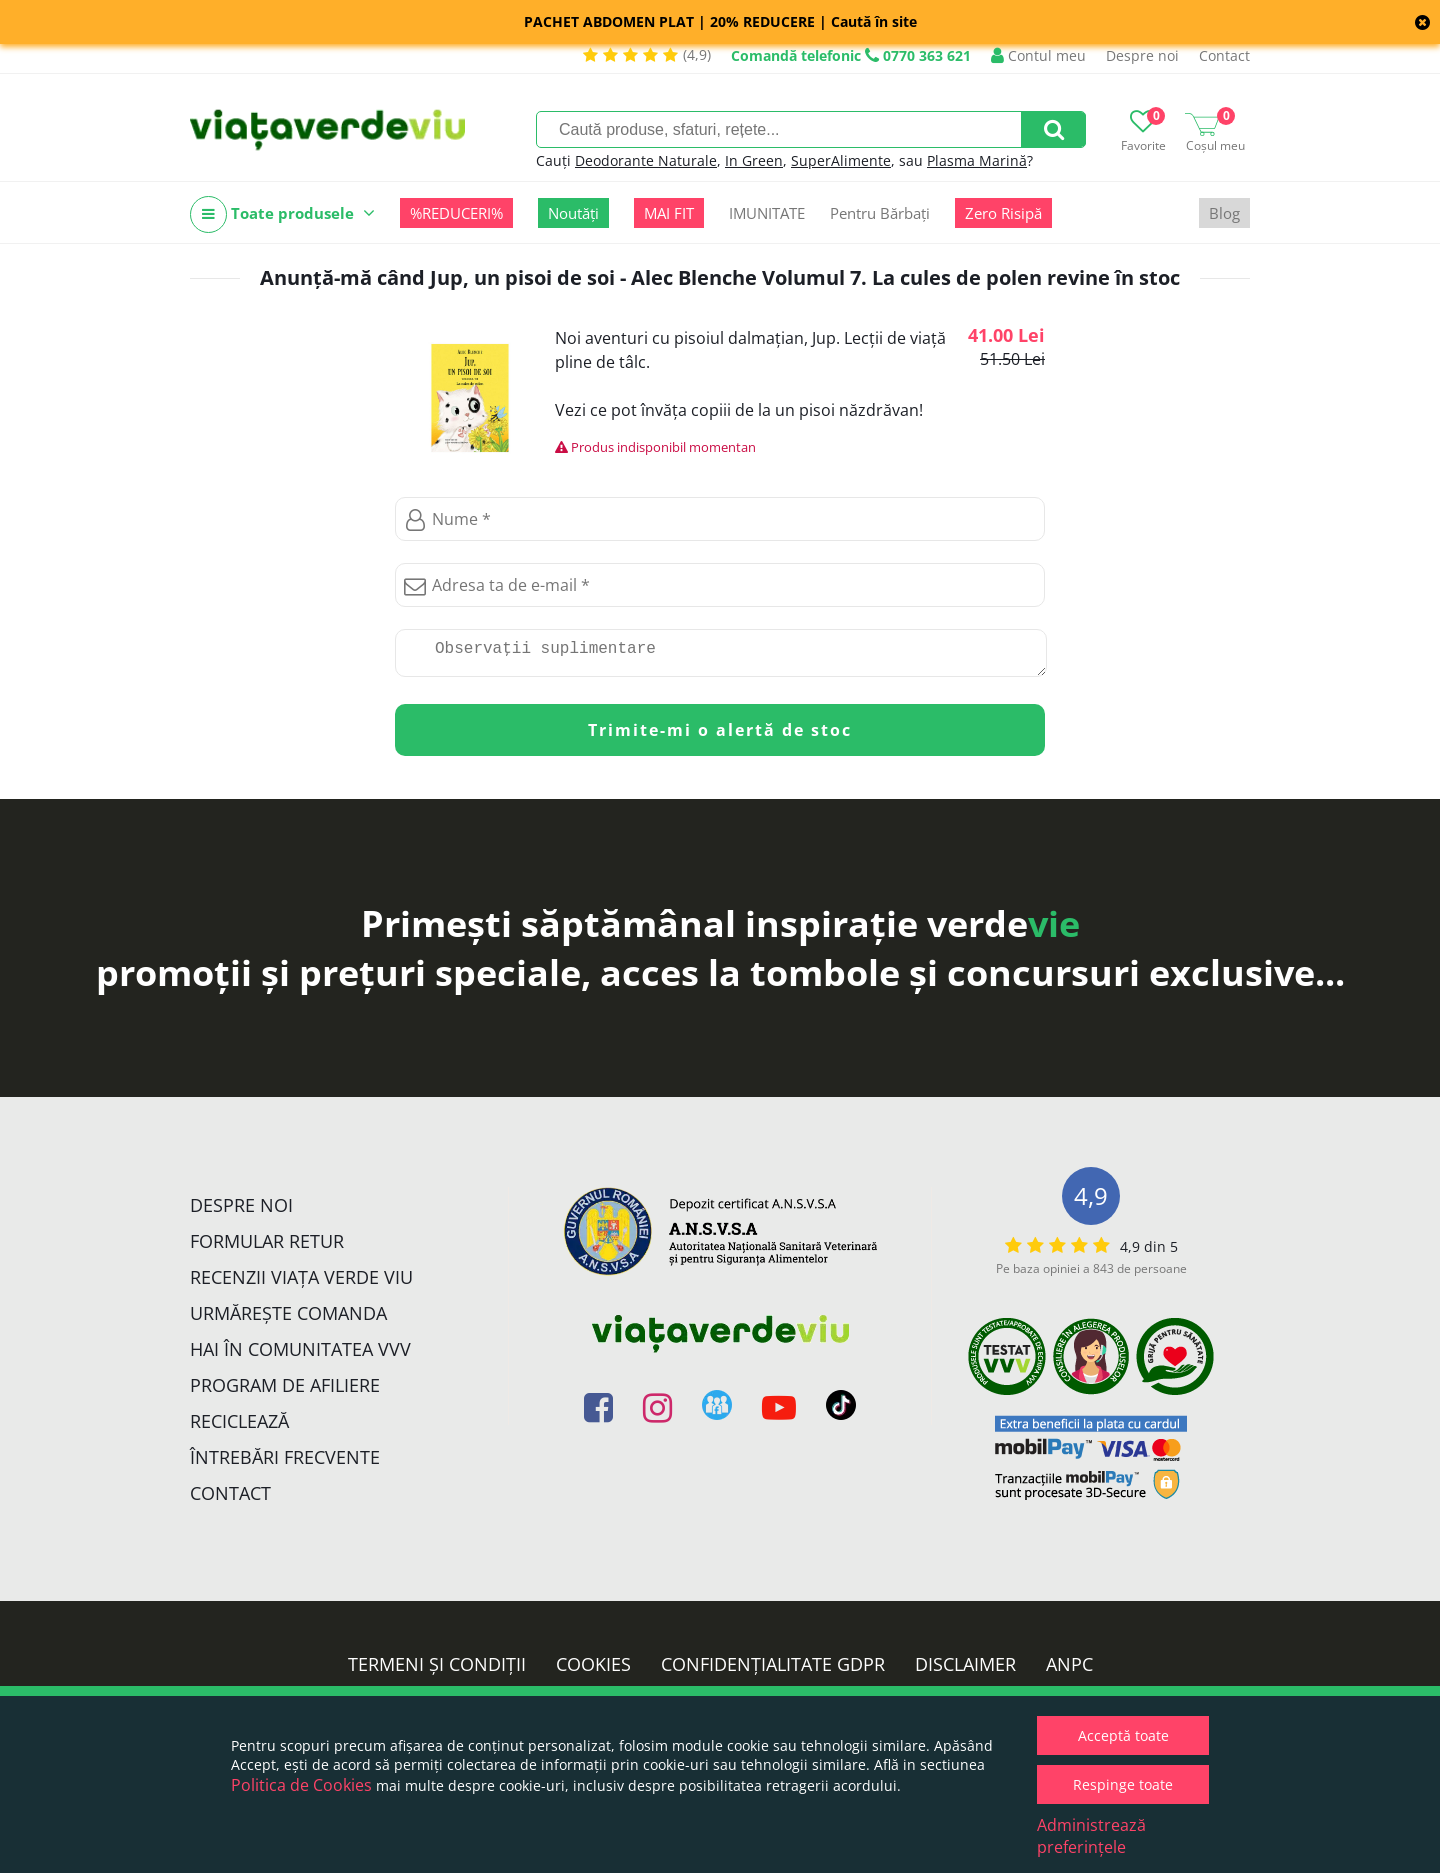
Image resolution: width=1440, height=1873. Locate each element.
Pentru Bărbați (880, 213)
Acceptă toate (1123, 1735)
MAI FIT (669, 213)
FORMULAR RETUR (267, 1249)
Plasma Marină (977, 160)
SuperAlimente (841, 160)
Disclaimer (965, 1672)
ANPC (1069, 1672)
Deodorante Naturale (646, 160)
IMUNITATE (767, 213)
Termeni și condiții (437, 1672)
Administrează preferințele (1091, 1836)
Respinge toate (1123, 1784)
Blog (1224, 213)
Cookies (593, 1672)
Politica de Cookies (301, 1785)
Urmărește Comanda (288, 1321)
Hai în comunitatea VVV (300, 1357)
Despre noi (1142, 55)
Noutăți (573, 213)
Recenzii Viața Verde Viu (301, 1285)
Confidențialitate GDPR (773, 1672)
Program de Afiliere (285, 1393)
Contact (1224, 55)
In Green (754, 160)
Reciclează (239, 1429)
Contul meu (1038, 55)
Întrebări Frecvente (285, 1465)
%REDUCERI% (456, 213)
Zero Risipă (1003, 213)
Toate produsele (282, 214)
